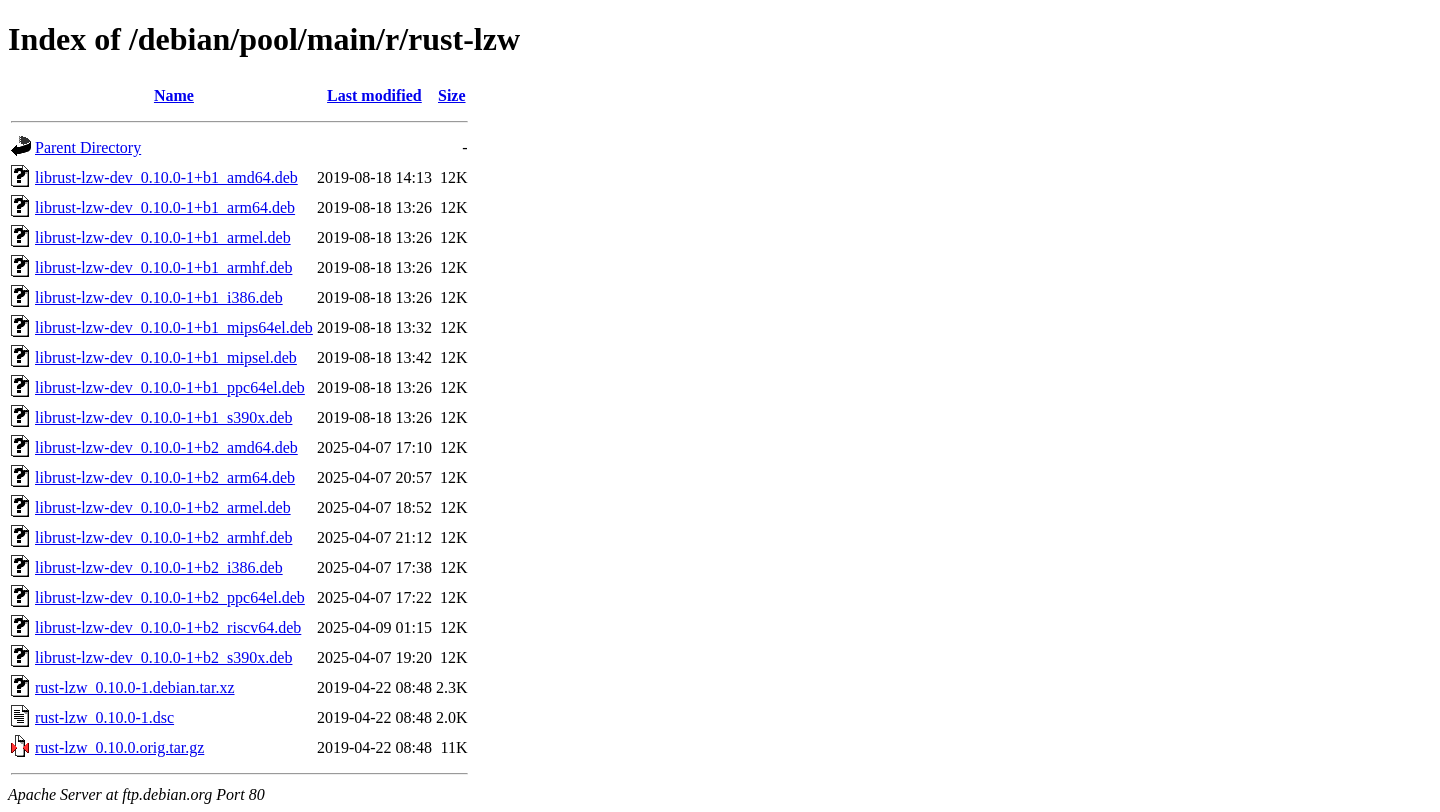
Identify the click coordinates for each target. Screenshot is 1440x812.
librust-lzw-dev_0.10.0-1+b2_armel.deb (163, 507)
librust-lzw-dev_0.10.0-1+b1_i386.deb (159, 297)
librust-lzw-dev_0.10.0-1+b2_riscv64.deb (168, 627)
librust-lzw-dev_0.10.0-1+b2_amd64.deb (166, 447)
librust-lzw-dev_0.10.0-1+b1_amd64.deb (166, 177)
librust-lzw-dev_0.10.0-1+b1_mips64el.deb (174, 327)
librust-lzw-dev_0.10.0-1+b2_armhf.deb (163, 537)
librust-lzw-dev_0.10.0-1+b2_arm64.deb (165, 477)
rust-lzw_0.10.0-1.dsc (104, 717)
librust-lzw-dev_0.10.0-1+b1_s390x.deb (163, 417)
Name (174, 95)
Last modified (374, 95)
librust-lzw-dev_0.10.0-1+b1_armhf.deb (163, 267)
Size (452, 95)
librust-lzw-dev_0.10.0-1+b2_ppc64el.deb (170, 597)
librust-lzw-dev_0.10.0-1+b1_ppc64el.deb (170, 387)
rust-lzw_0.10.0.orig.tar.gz (119, 747)
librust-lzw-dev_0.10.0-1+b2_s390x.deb (163, 657)
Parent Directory (88, 147)
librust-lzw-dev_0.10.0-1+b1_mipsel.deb (166, 357)
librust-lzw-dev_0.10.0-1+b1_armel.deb (163, 237)
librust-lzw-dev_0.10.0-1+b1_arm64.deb (165, 207)
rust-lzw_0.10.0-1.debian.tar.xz (135, 687)
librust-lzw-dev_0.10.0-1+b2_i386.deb (159, 567)
